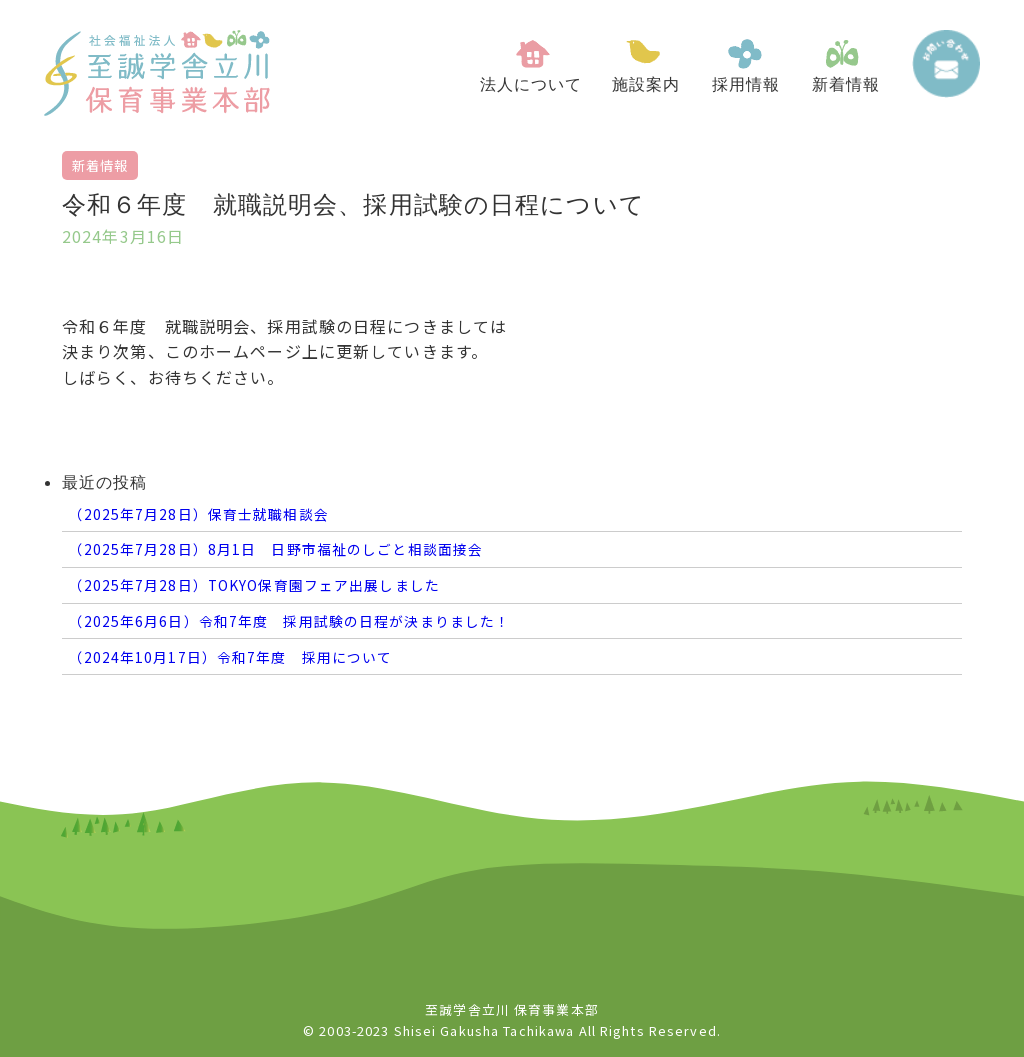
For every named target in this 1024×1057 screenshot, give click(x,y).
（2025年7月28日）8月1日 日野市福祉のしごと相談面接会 (275, 549)
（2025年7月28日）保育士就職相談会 (198, 514)
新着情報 (100, 165)
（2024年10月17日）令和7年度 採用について (230, 657)
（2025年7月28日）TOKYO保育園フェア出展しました (253, 585)
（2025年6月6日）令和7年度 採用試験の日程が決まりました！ (289, 621)
